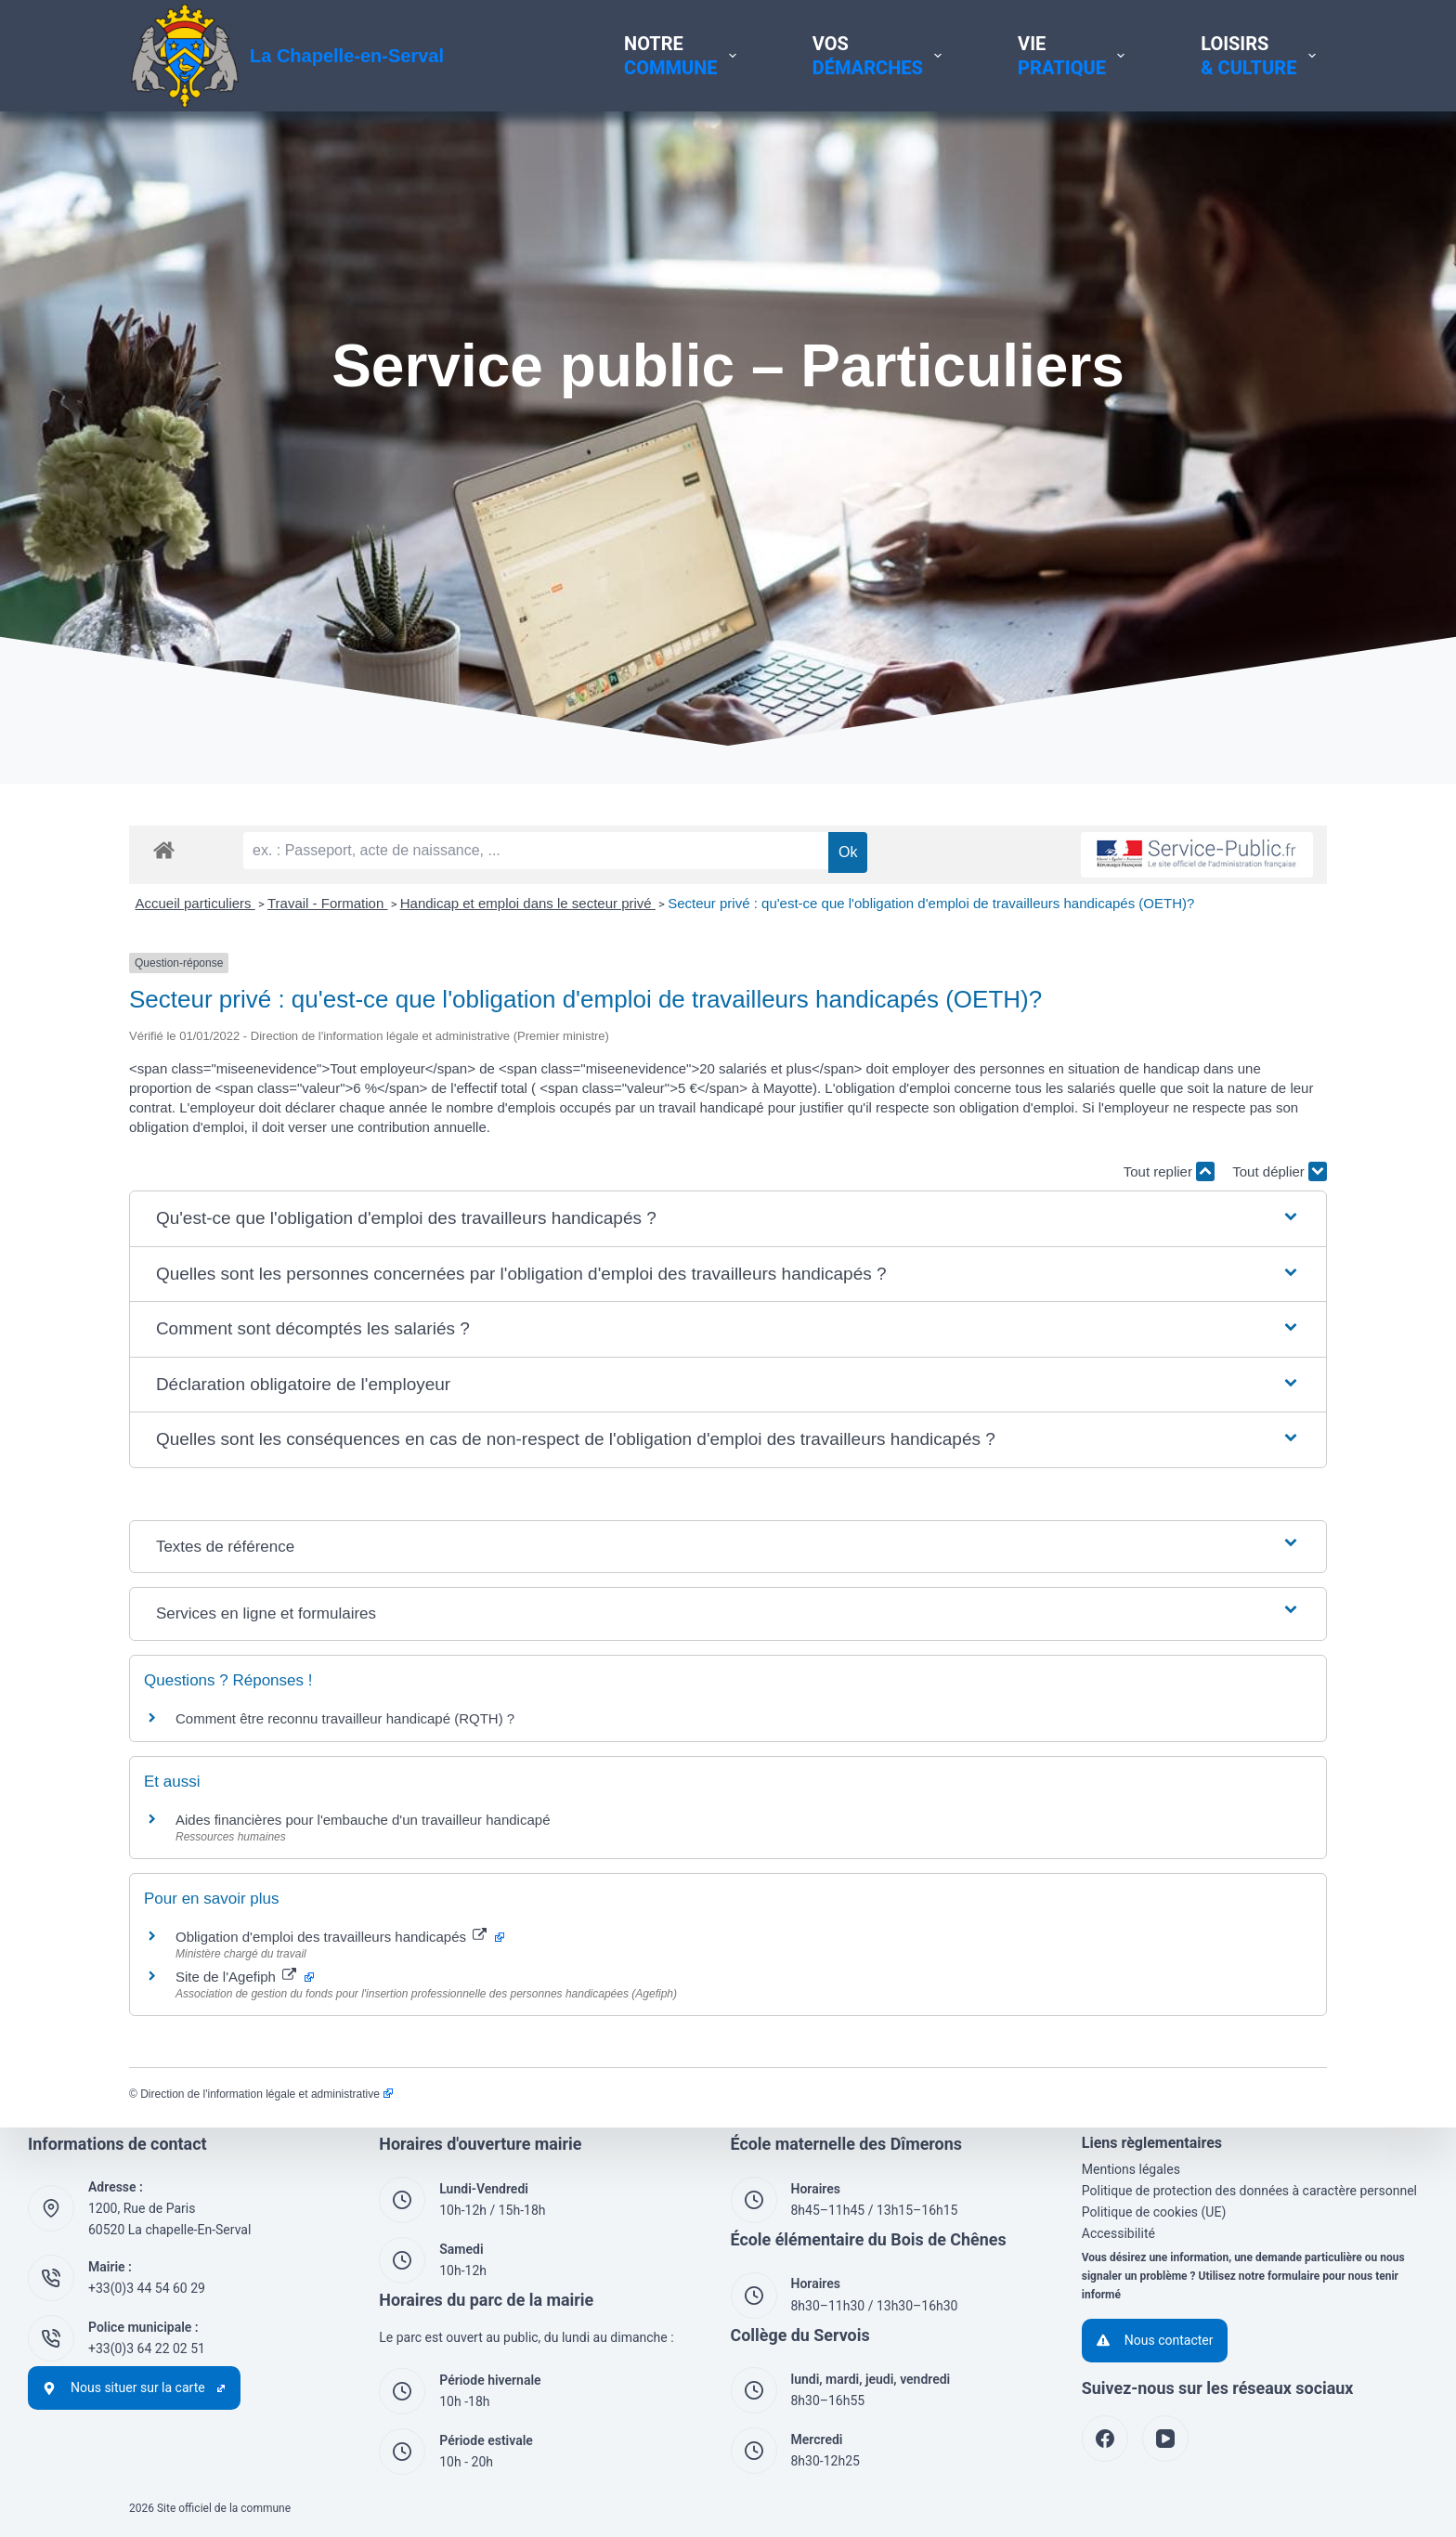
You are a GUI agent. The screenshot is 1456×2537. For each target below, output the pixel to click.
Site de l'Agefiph (245, 1976)
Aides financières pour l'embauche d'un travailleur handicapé (363, 1820)
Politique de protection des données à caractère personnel (1249, 2190)
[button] (728, 1218)
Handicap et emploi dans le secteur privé (528, 903)
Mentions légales (1131, 2169)
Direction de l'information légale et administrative (266, 2094)
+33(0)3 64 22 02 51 (146, 2348)
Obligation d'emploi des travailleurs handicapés (340, 1937)
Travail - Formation (327, 903)
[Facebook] (1105, 2438)
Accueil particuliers (195, 903)
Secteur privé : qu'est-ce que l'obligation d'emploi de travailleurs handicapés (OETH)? (931, 903)
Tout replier (1169, 1171)
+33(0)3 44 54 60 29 (146, 2288)
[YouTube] (1165, 2438)
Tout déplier (1279, 1171)
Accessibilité (1118, 2233)
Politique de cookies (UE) (1154, 2212)
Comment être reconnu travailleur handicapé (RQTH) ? (345, 1718)
